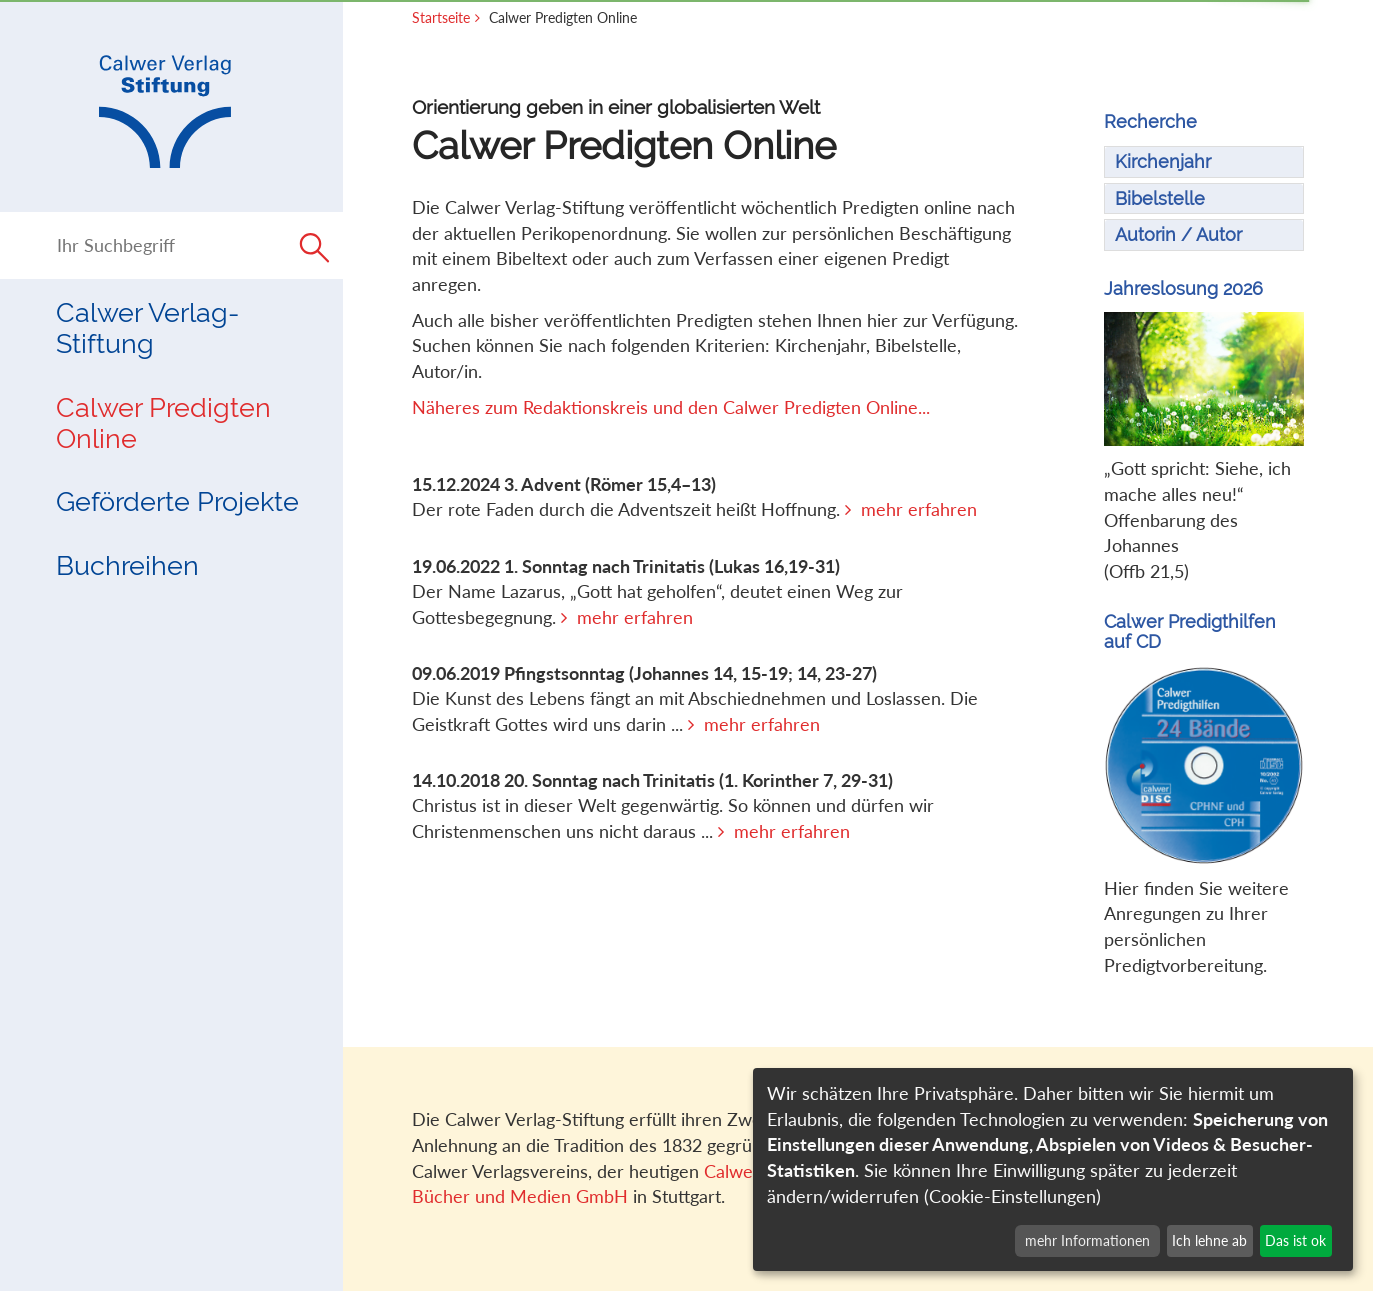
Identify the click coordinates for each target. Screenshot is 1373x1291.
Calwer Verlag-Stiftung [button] (147, 327)
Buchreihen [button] (127, 565)
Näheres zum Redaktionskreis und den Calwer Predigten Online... (671, 407)
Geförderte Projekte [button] (177, 501)
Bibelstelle (1160, 198)
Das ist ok (1295, 1240)
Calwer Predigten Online (163, 422)
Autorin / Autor (1178, 234)
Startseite (441, 17)
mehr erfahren (919, 509)
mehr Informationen (1087, 1240)
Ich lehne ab (1209, 1240)
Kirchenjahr (1163, 161)
